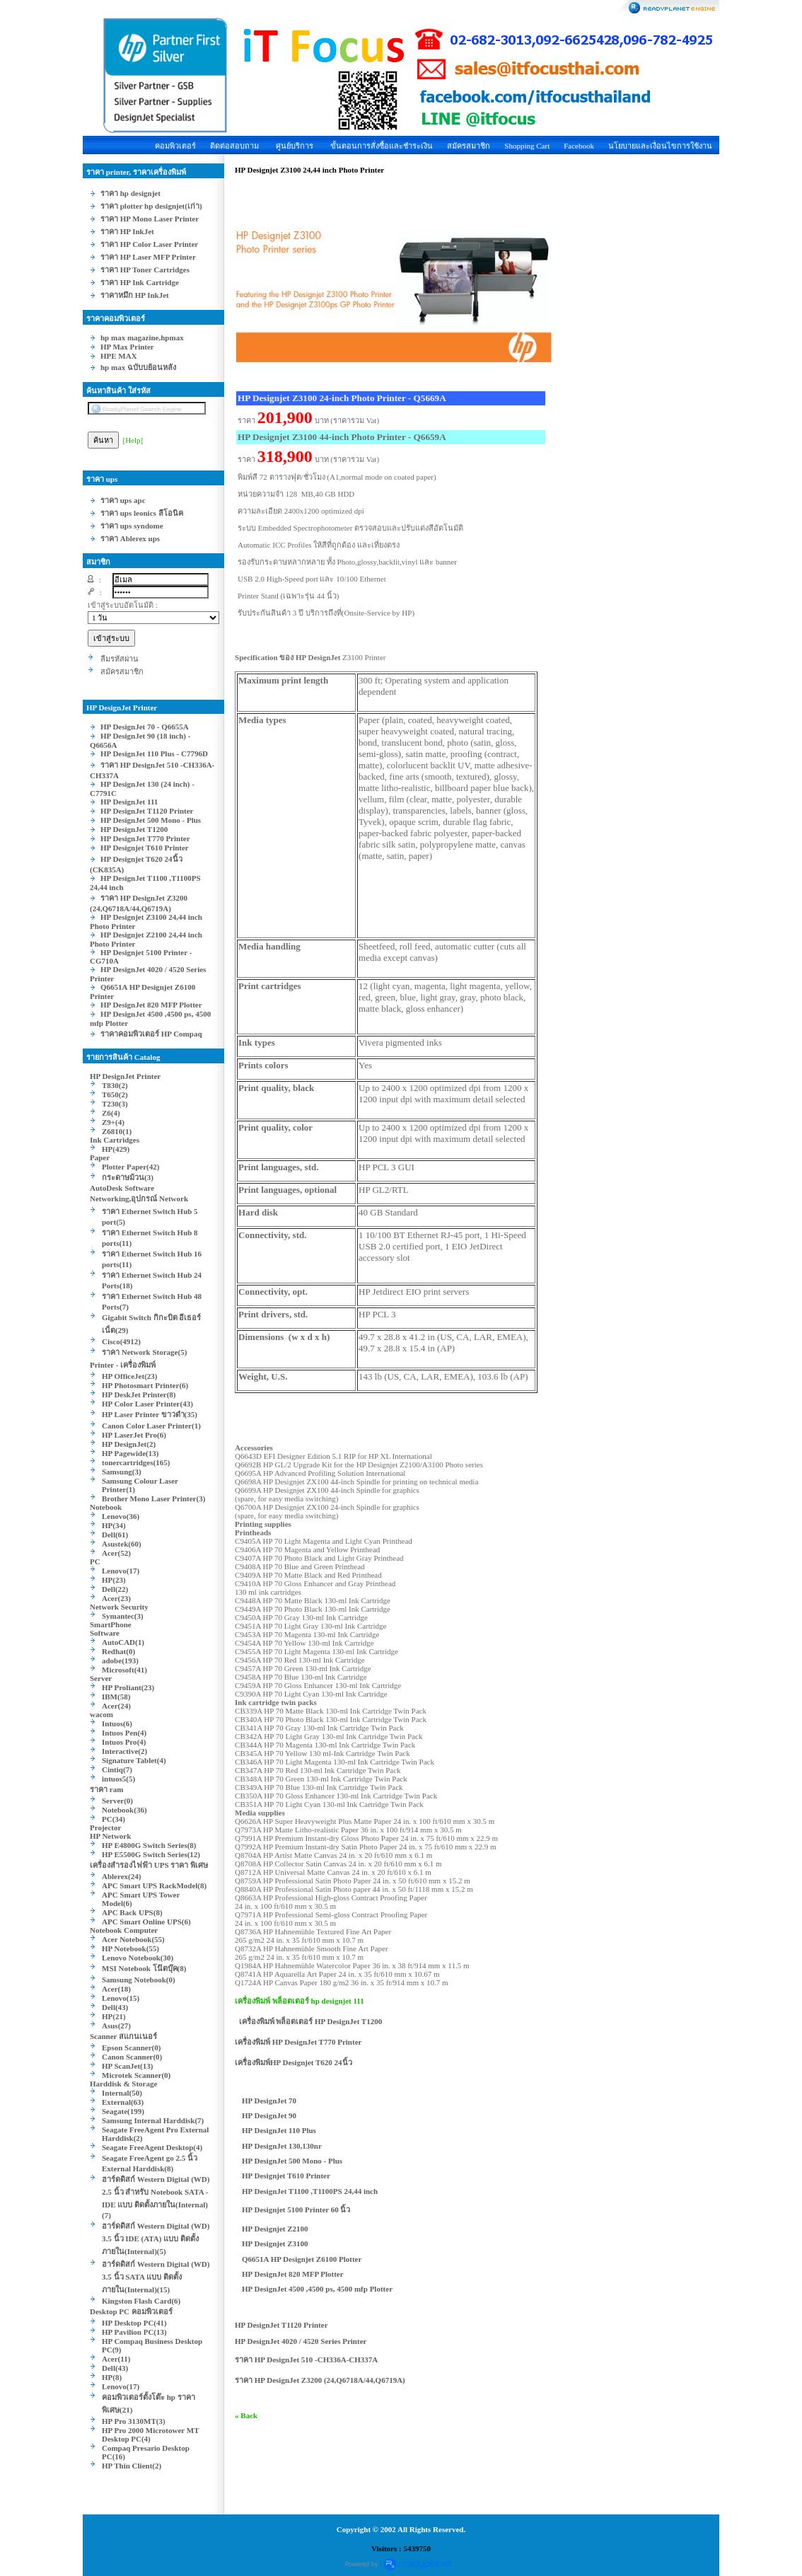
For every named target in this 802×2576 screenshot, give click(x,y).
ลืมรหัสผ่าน (119, 658)
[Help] (133, 440)
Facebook (579, 145)
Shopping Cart (527, 145)
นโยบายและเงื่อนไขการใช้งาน (660, 145)
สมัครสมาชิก (468, 145)
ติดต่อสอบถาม (234, 145)
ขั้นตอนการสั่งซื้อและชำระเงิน (381, 145)
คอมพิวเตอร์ (175, 145)
